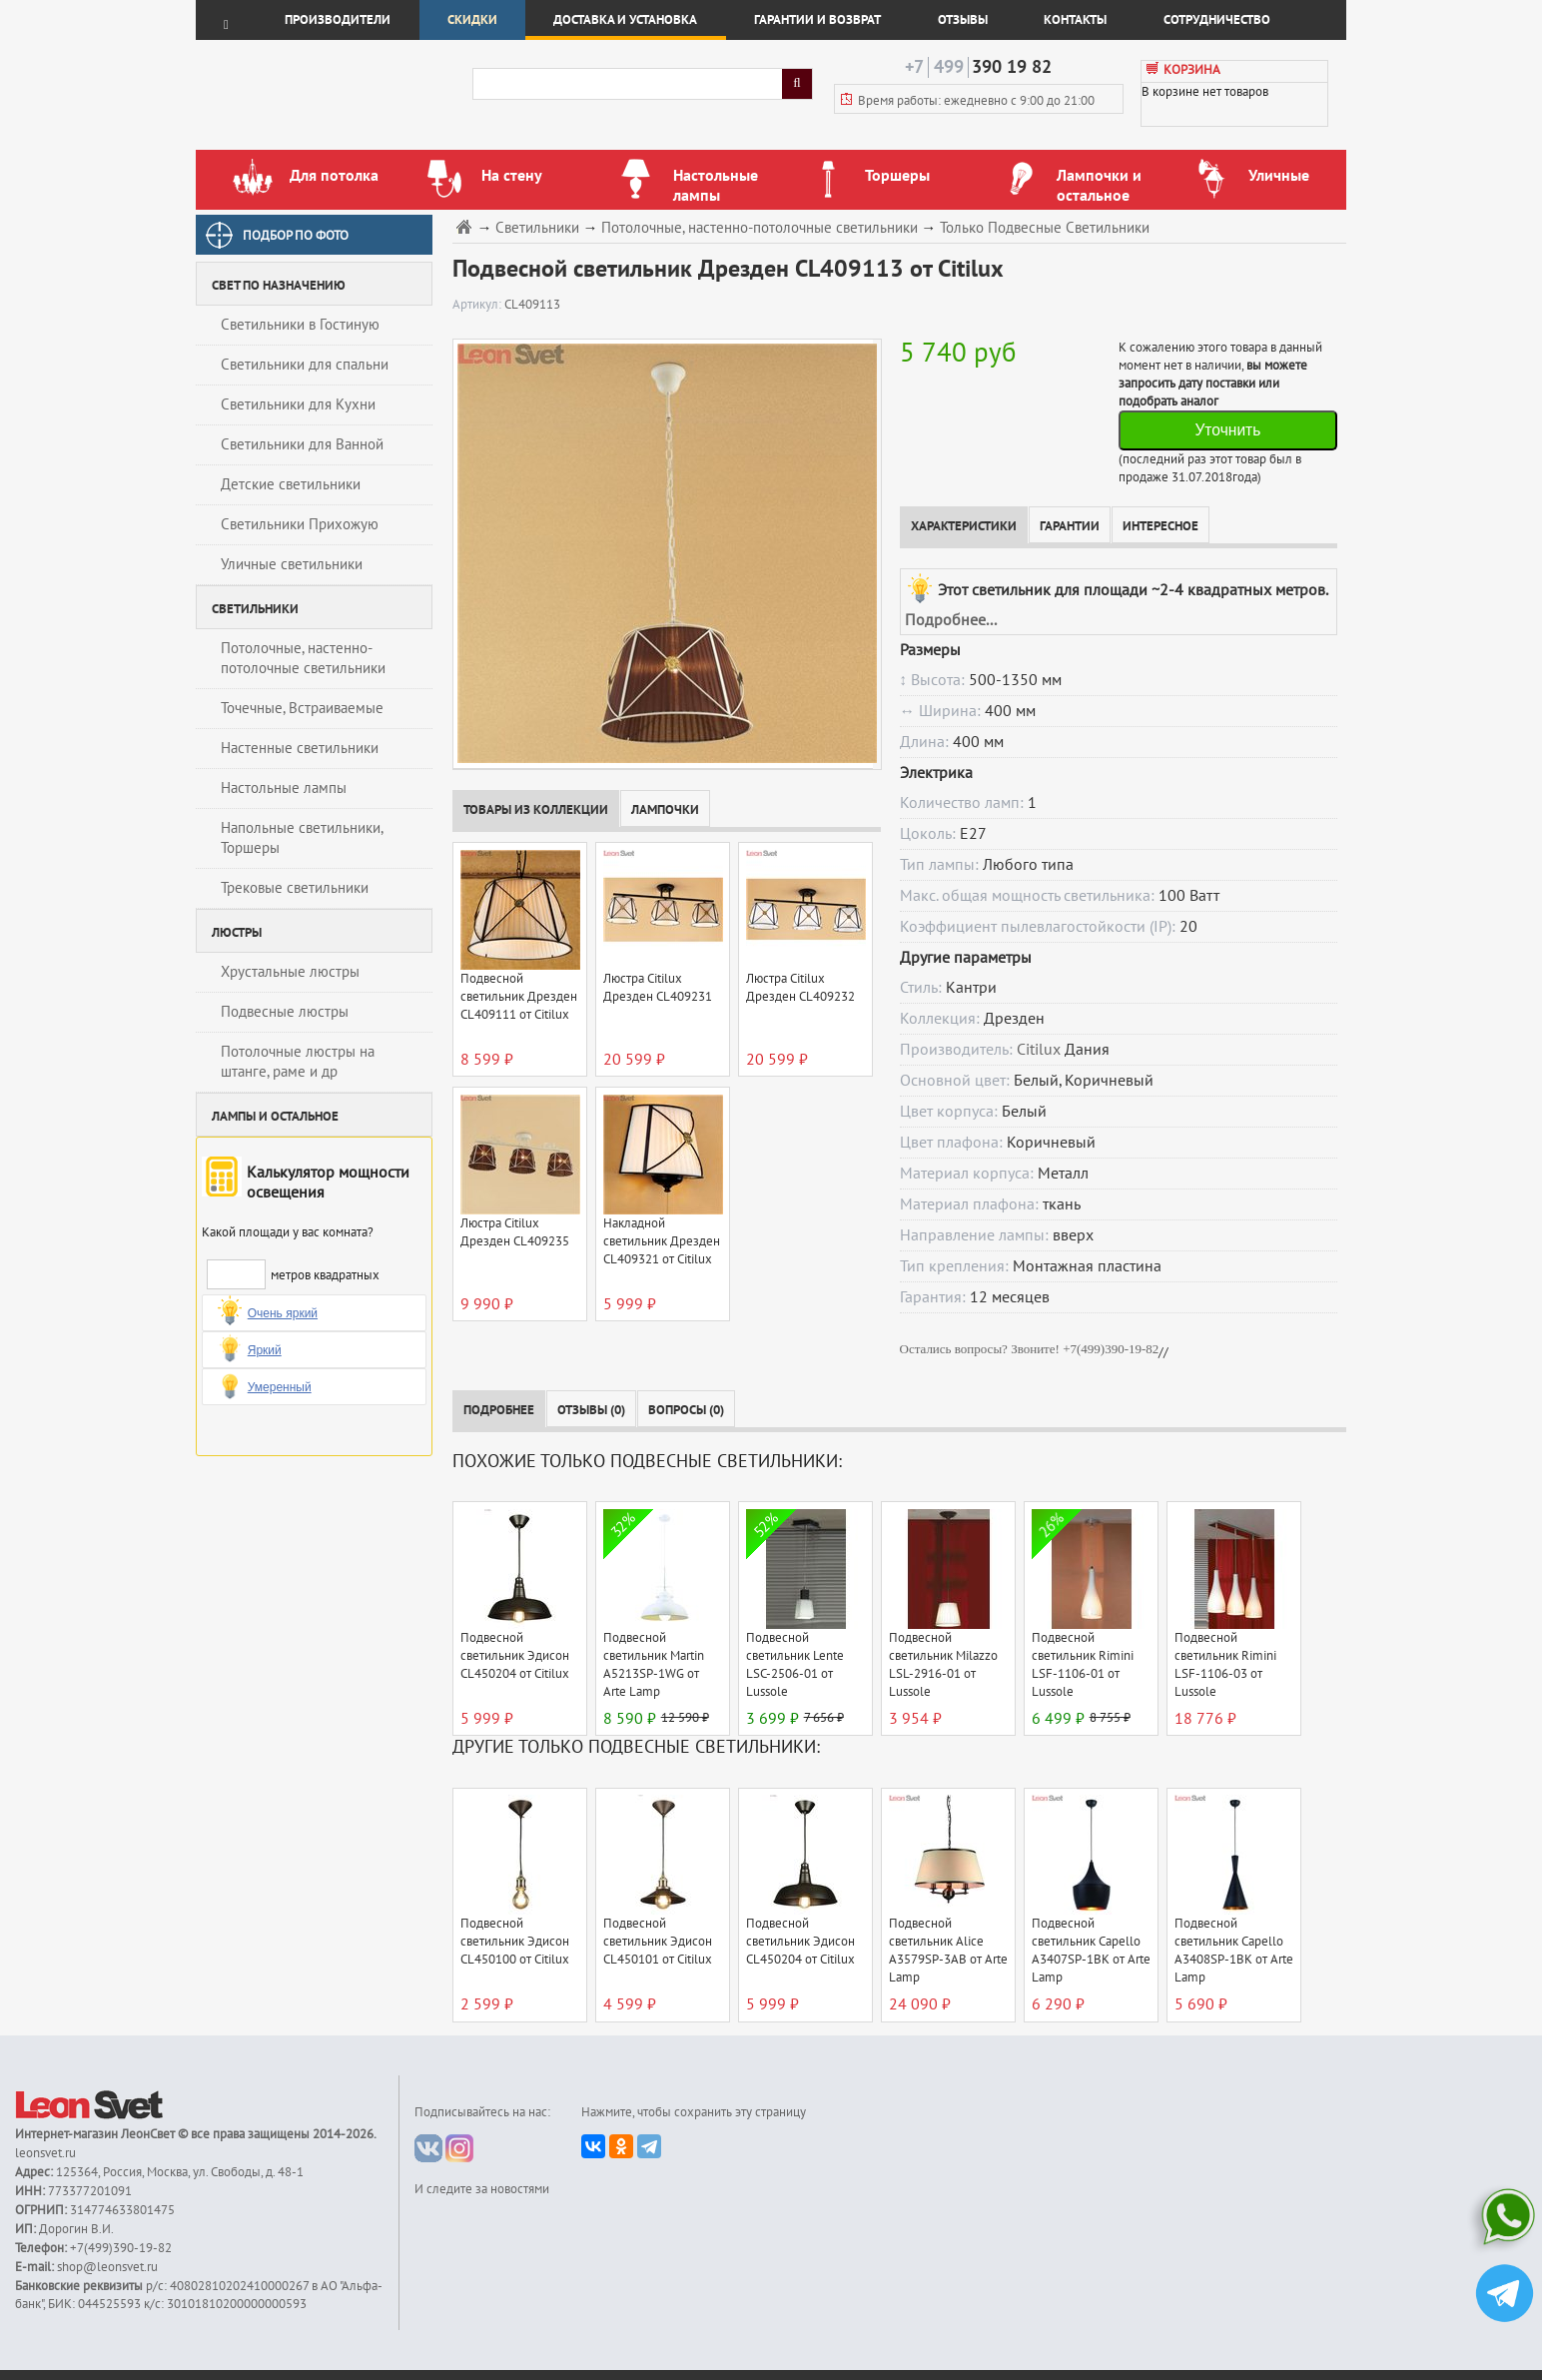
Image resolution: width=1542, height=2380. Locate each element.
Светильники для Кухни (298, 404)
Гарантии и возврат (817, 20)
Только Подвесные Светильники (1045, 228)
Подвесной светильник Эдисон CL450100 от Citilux (514, 1942)
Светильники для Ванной (302, 444)
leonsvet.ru (45, 2153)
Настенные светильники (300, 748)
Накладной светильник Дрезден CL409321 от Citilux (661, 1241)
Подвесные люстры (285, 1012)
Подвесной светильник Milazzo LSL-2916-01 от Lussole (943, 1665)
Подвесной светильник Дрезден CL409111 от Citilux (518, 997)
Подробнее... (951, 620)
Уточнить (1227, 429)
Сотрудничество (1216, 20)
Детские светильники (291, 484)
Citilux (1039, 1050)
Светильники (537, 228)
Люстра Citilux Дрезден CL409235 (514, 1232)
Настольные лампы (284, 788)
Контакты (1075, 20)
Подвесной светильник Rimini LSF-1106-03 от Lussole (1225, 1665)
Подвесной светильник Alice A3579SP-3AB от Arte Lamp (948, 1950)
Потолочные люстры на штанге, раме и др (298, 1062)
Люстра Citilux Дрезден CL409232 (800, 988)
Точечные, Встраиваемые (302, 708)
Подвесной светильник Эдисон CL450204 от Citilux (514, 1656)
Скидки (472, 20)
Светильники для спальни (304, 365)
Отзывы (963, 20)
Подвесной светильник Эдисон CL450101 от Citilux (657, 1942)
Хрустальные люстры (290, 972)
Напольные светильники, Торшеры (302, 838)
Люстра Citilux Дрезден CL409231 (657, 988)
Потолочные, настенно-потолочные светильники (303, 658)
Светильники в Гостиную (300, 325)
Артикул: (478, 305)
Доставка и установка (625, 20)
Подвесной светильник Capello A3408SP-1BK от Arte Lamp (1233, 1950)
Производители (337, 20)
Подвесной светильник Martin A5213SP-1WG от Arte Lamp (653, 1665)
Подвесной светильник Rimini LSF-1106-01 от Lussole (1083, 1665)
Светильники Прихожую (300, 524)
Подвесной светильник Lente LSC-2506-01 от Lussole (795, 1665)
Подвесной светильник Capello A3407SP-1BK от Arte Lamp (1091, 1950)
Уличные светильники (292, 564)
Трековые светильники (295, 888)
